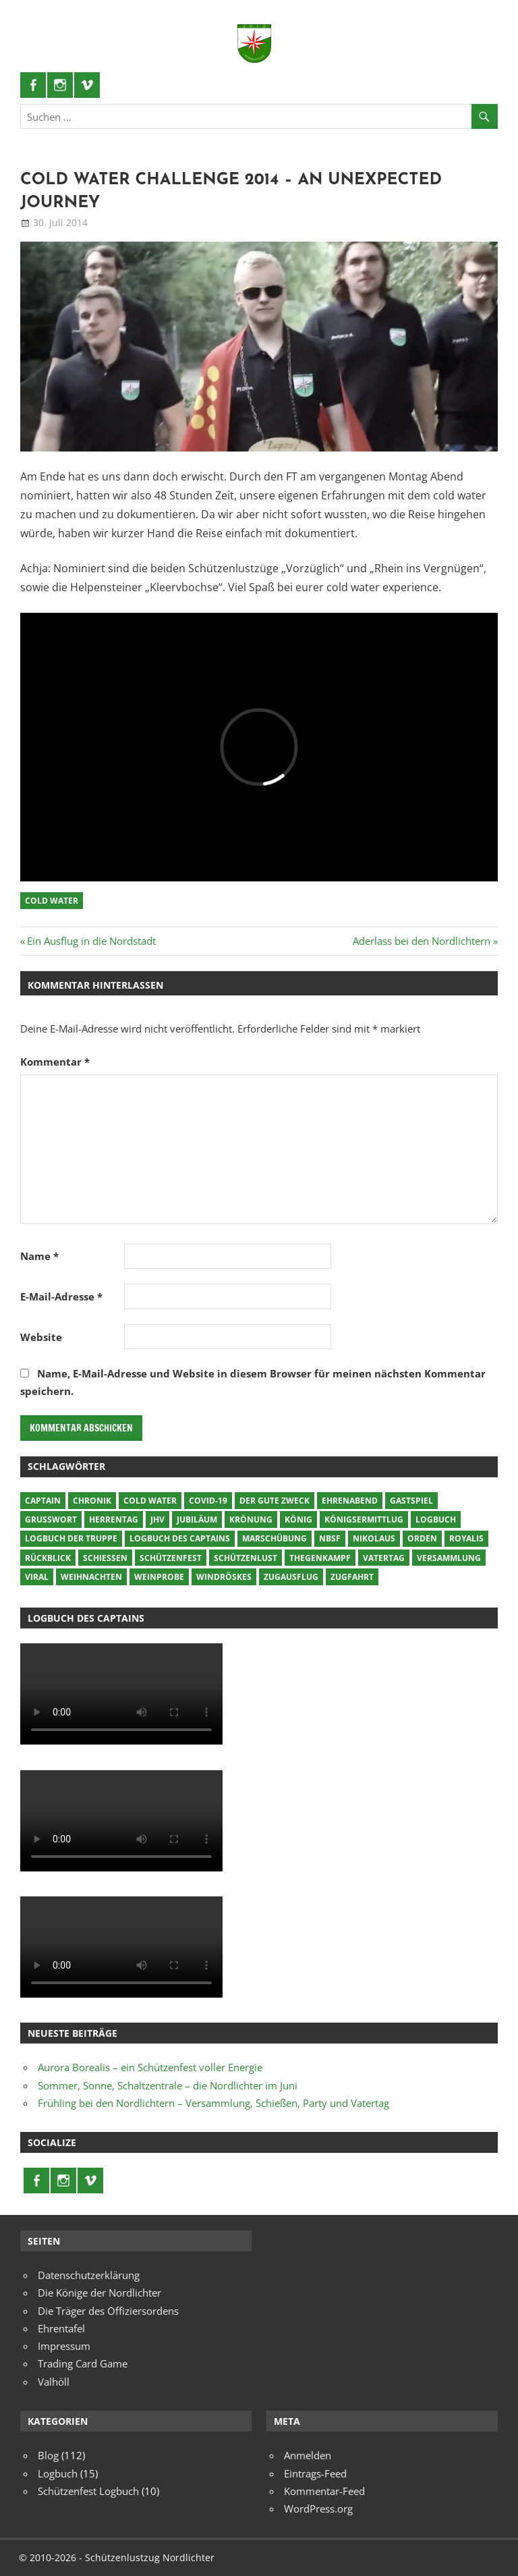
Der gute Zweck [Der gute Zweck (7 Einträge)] (274, 1500)
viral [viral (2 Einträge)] (37, 1577)
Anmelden (307, 2455)
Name (39, 1256)
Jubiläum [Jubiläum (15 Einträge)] (197, 1519)
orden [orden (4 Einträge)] (422, 1538)
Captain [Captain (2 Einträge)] (43, 1500)
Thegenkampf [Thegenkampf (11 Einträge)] (320, 1558)
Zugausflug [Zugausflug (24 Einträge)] (291, 1577)
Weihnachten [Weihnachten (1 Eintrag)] (91, 1577)
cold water (51, 900)
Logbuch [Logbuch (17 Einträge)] (435, 1519)
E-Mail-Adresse (61, 1296)
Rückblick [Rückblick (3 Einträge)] (48, 1558)
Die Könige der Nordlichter (99, 2292)
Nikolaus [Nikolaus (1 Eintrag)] (374, 1538)
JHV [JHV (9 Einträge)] (157, 1519)
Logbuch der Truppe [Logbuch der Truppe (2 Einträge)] (71, 1538)
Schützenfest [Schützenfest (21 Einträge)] (171, 1558)
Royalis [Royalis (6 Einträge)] (466, 1538)
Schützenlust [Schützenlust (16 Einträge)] (245, 1558)
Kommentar (55, 1061)
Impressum (64, 2346)
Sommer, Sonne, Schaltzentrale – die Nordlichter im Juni (167, 2085)
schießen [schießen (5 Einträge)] (105, 1558)
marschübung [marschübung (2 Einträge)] (274, 1538)
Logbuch (58, 2473)
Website (41, 1337)
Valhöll (53, 2381)
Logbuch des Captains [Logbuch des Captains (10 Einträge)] (180, 1538)
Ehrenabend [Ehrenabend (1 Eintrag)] (350, 1500)
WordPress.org (318, 2508)
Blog (48, 2455)
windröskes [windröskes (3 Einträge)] (224, 1577)
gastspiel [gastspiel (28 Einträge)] (411, 1500)
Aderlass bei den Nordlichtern (421, 941)
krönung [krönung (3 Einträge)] (250, 1519)
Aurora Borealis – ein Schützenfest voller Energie (150, 2067)
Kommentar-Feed (324, 2491)
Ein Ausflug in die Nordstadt (91, 941)
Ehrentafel (61, 2328)
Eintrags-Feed (315, 2473)
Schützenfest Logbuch (88, 2491)
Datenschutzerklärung (89, 2275)
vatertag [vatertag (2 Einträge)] (384, 1558)
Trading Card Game (82, 2363)
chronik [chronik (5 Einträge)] (92, 1500)
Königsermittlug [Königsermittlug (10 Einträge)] (363, 1519)
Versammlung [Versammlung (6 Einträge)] (449, 1558)
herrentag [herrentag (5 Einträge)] (113, 1519)
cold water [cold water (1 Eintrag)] (150, 1500)
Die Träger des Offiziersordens (108, 2311)
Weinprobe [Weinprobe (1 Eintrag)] (159, 1577)
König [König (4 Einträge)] (298, 1519)
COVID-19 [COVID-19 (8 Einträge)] (208, 1500)
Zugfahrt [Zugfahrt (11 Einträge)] (352, 1577)
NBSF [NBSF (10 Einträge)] (330, 1538)
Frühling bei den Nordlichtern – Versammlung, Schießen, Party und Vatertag (213, 2103)
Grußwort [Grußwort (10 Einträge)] (51, 1519)
